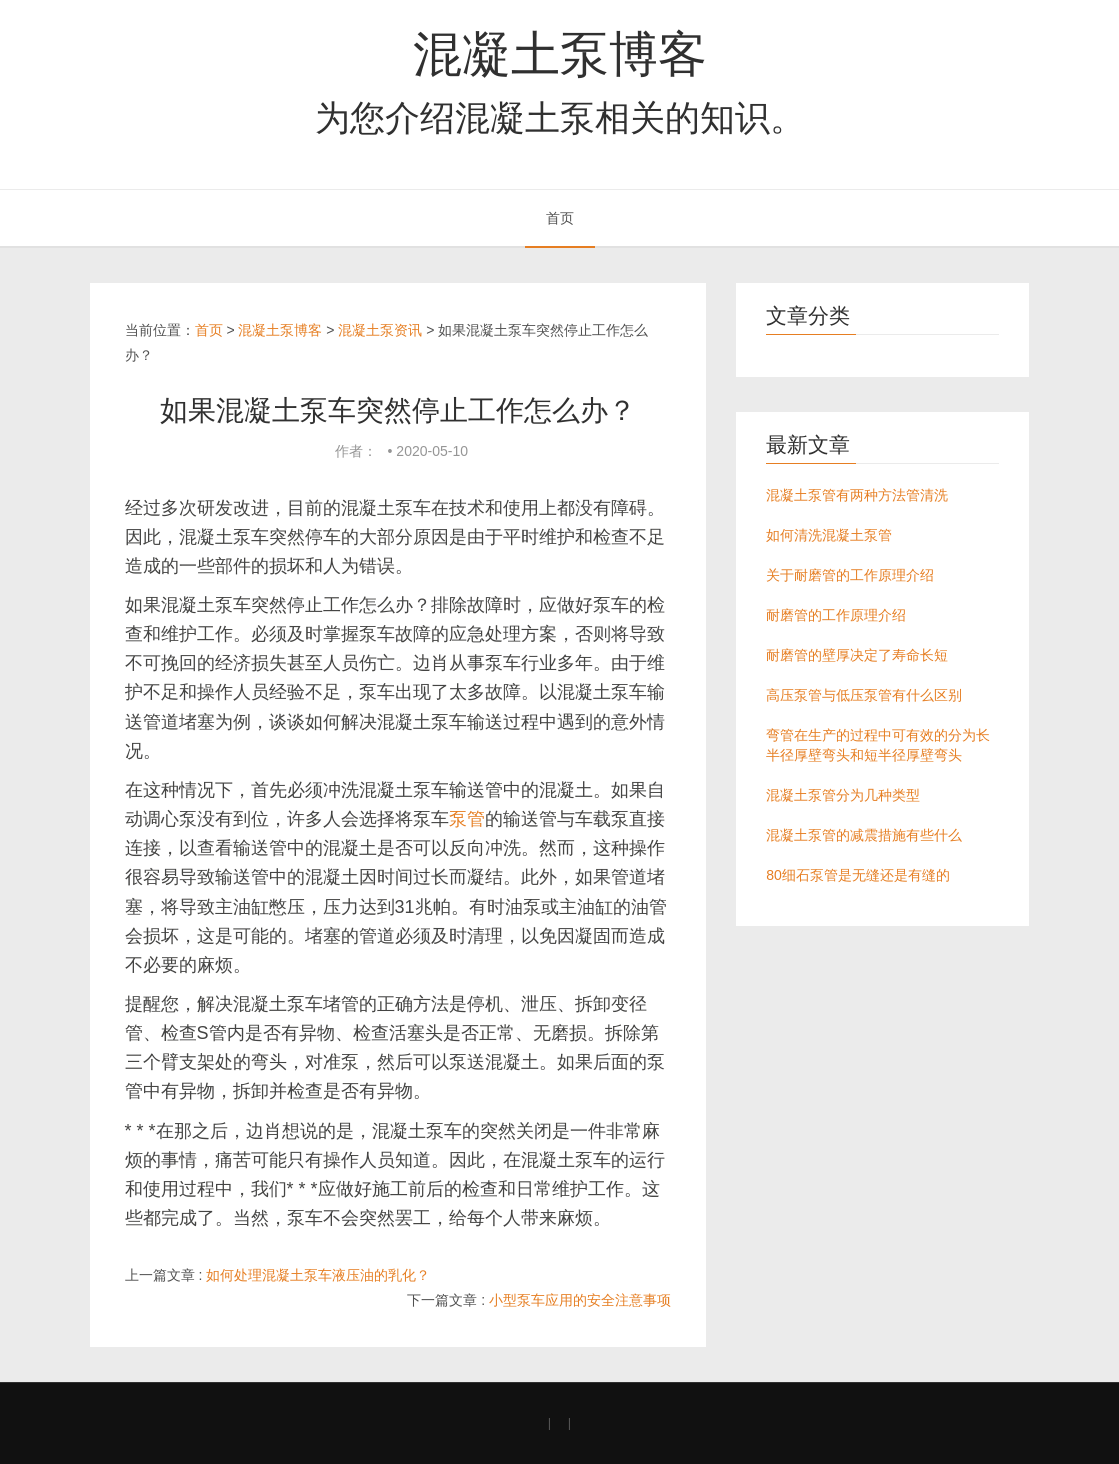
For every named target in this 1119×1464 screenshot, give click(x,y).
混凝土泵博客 (560, 54)
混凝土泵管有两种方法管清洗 (857, 495)
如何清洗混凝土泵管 (829, 535)
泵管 (467, 819)
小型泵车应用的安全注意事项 (580, 1300)
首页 (560, 218)
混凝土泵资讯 (380, 330)
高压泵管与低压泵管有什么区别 (864, 695)
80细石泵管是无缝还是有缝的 (858, 875)
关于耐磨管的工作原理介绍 (850, 575)
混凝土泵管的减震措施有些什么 (864, 835)
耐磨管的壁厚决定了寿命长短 (857, 655)
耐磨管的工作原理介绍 (836, 615)
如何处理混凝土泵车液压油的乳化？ (318, 1275)
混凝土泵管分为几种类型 (843, 795)
